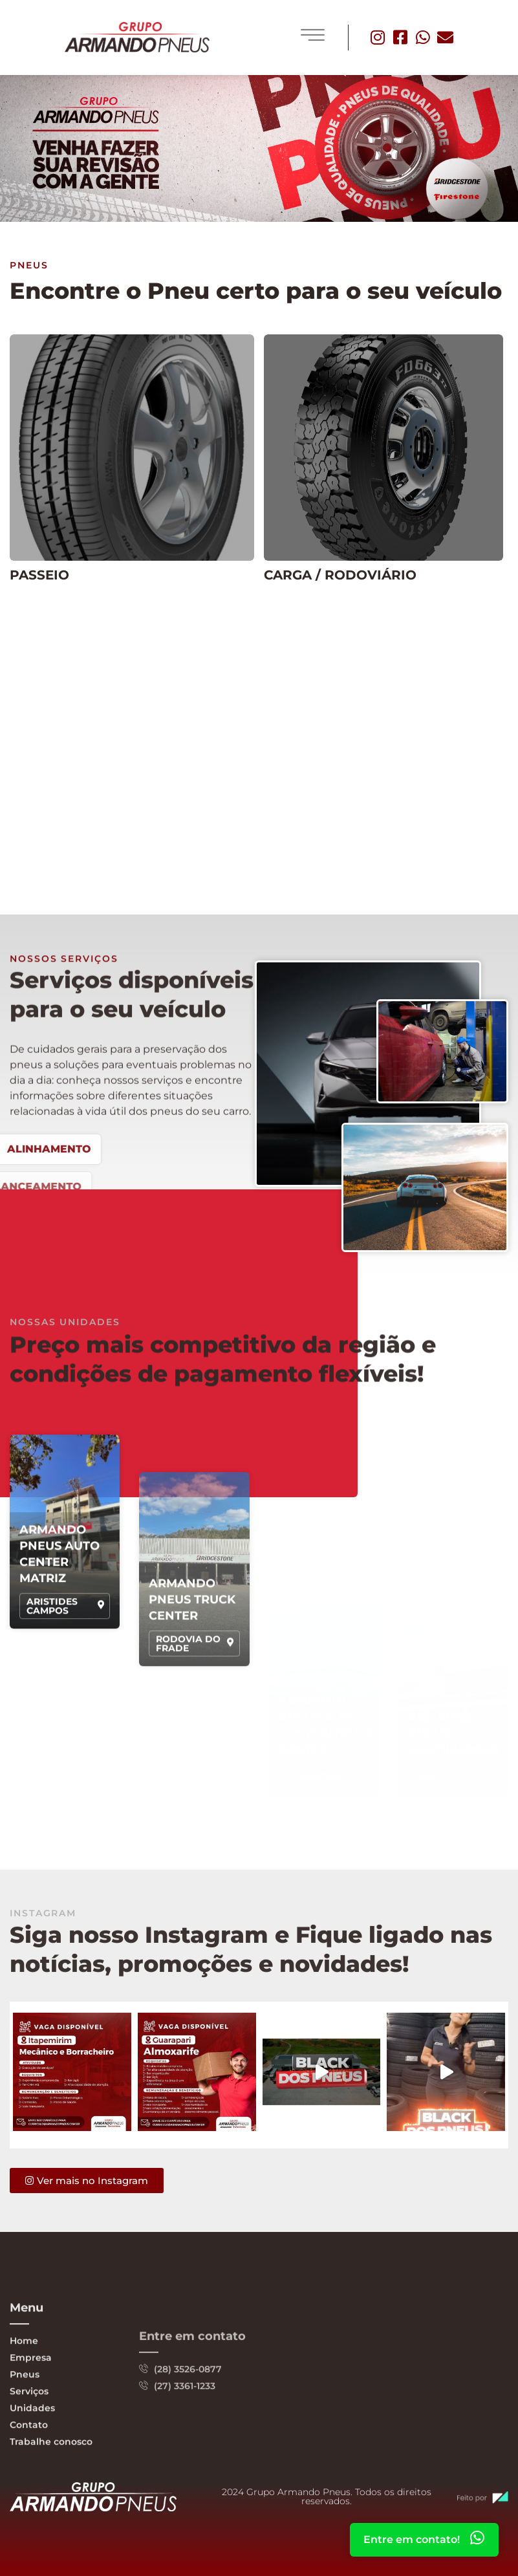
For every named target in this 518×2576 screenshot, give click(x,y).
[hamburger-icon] (312, 36)
